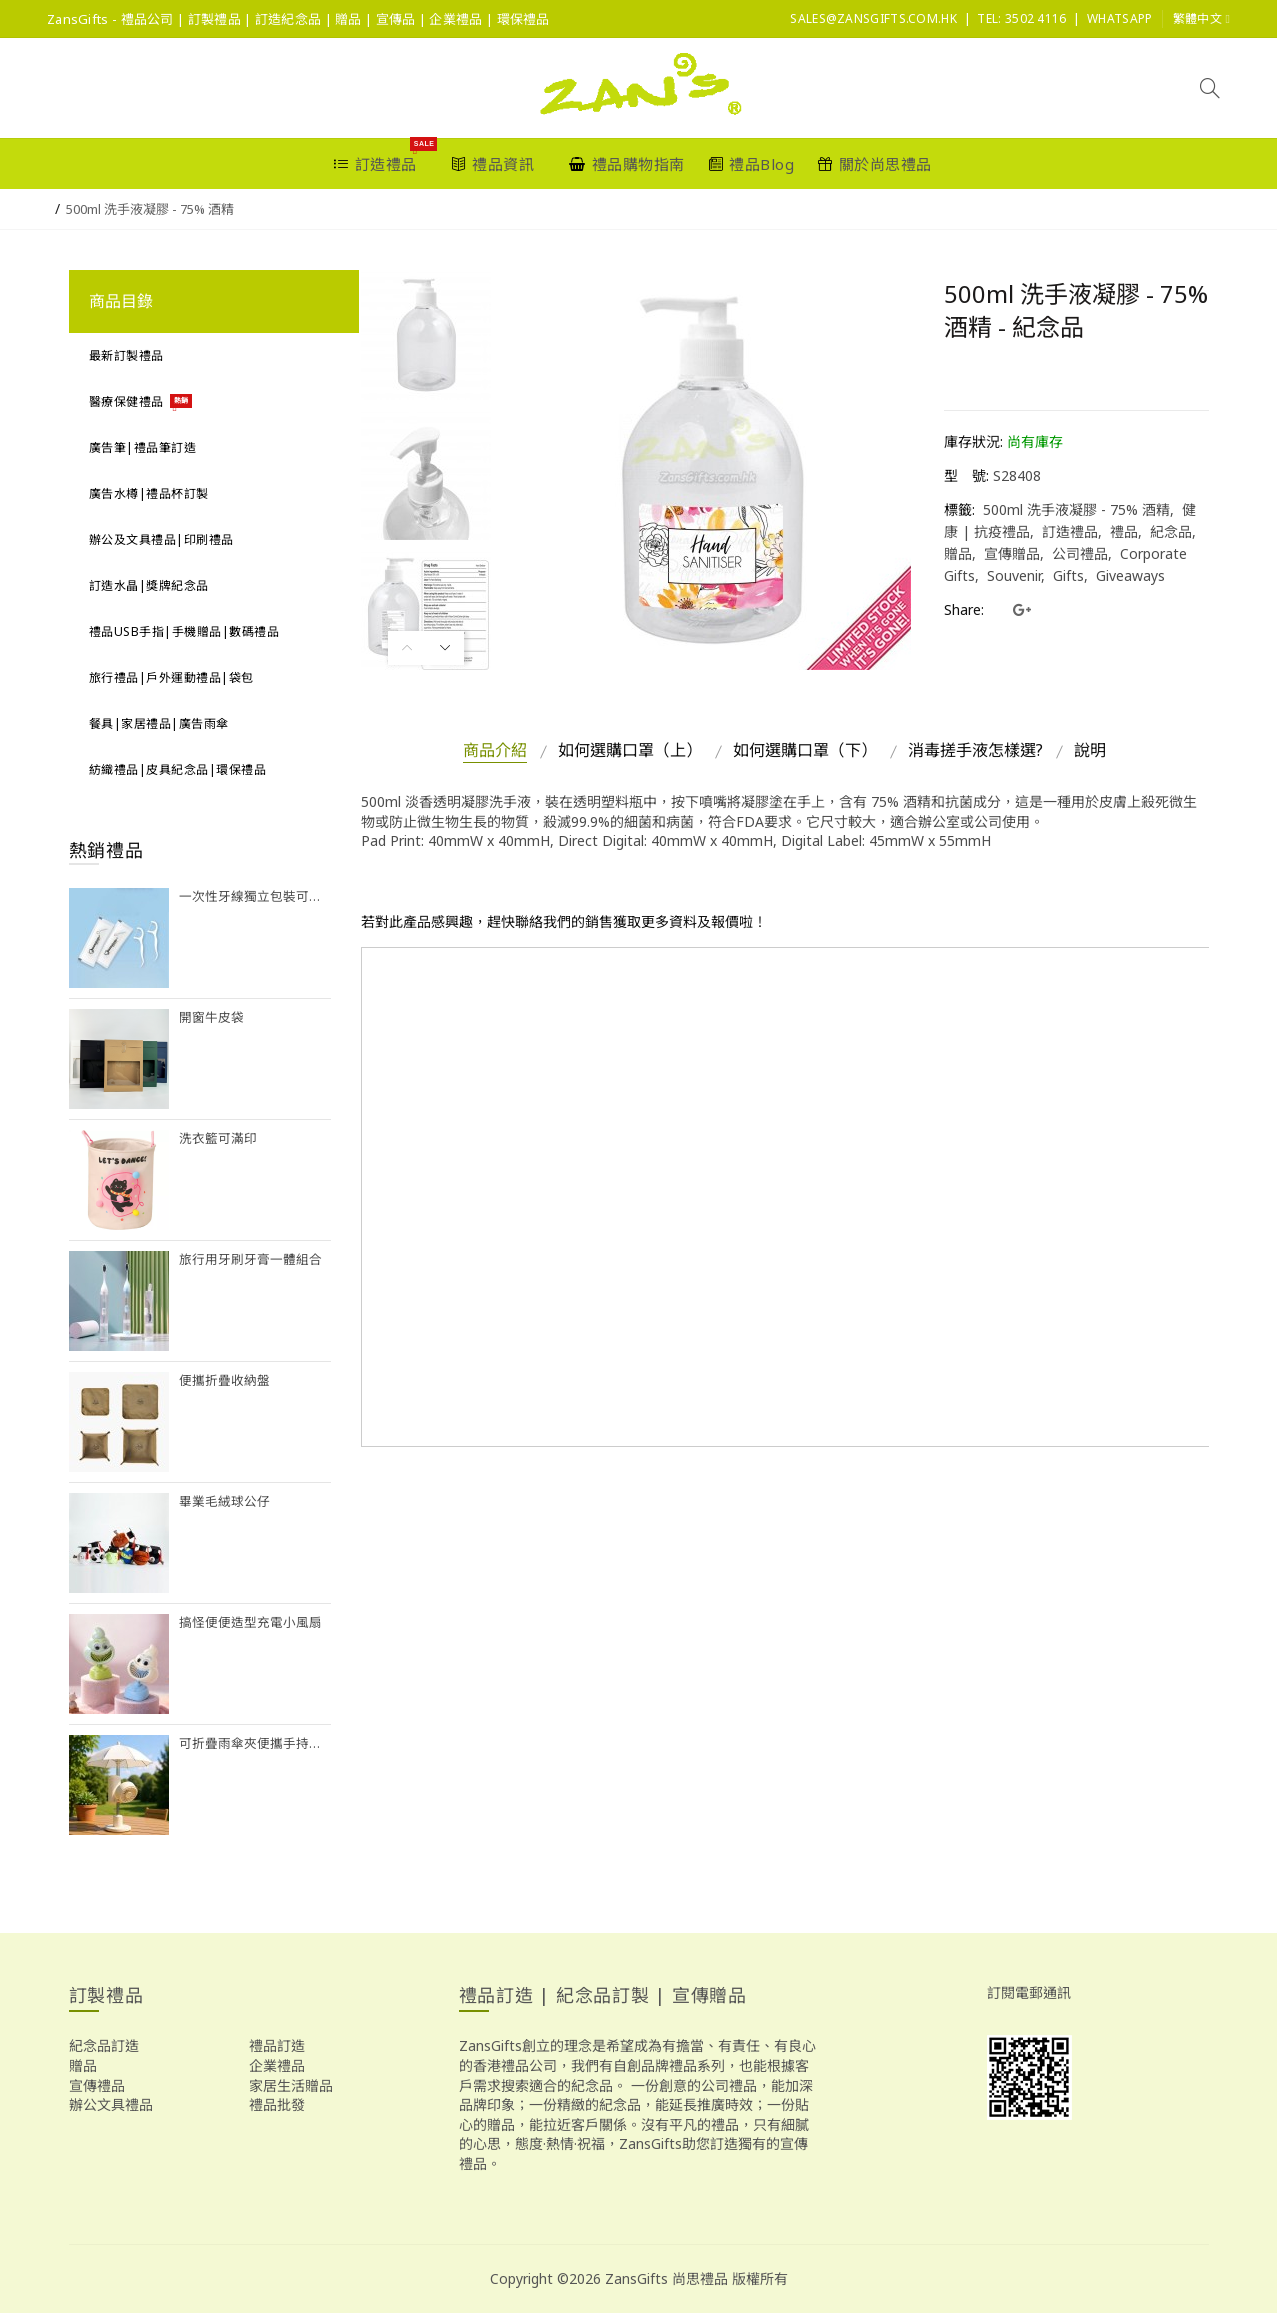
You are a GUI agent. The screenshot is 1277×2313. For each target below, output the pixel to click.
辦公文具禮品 (111, 2104)
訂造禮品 (1070, 531)
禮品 (1124, 531)
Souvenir (1014, 575)
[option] (426, 335)
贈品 (83, 2065)
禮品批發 (277, 2104)
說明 (1090, 750)
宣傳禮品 (97, 2085)
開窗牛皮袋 (211, 1017)
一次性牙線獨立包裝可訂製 (255, 896)
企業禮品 (277, 2065)
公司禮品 (1080, 553)
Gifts (1068, 575)
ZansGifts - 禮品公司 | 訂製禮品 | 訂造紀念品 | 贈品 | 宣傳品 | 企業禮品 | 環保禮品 (298, 19)
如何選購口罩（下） (805, 750)
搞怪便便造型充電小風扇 (250, 1622)
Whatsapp (1119, 18)
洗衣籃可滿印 (218, 1138)
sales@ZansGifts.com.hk (873, 18)
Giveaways (1130, 575)
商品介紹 (495, 750)
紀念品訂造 (104, 2045)
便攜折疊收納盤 (224, 1380)
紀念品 (1171, 531)
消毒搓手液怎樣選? (975, 750)
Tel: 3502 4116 (1021, 18)
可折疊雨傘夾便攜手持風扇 (255, 1743)
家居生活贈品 (291, 2085)
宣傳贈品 (1012, 553)
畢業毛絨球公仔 (224, 1501)
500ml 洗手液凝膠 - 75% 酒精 (150, 209)
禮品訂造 (277, 2045)
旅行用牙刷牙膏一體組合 (250, 1259)
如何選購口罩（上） (630, 750)
